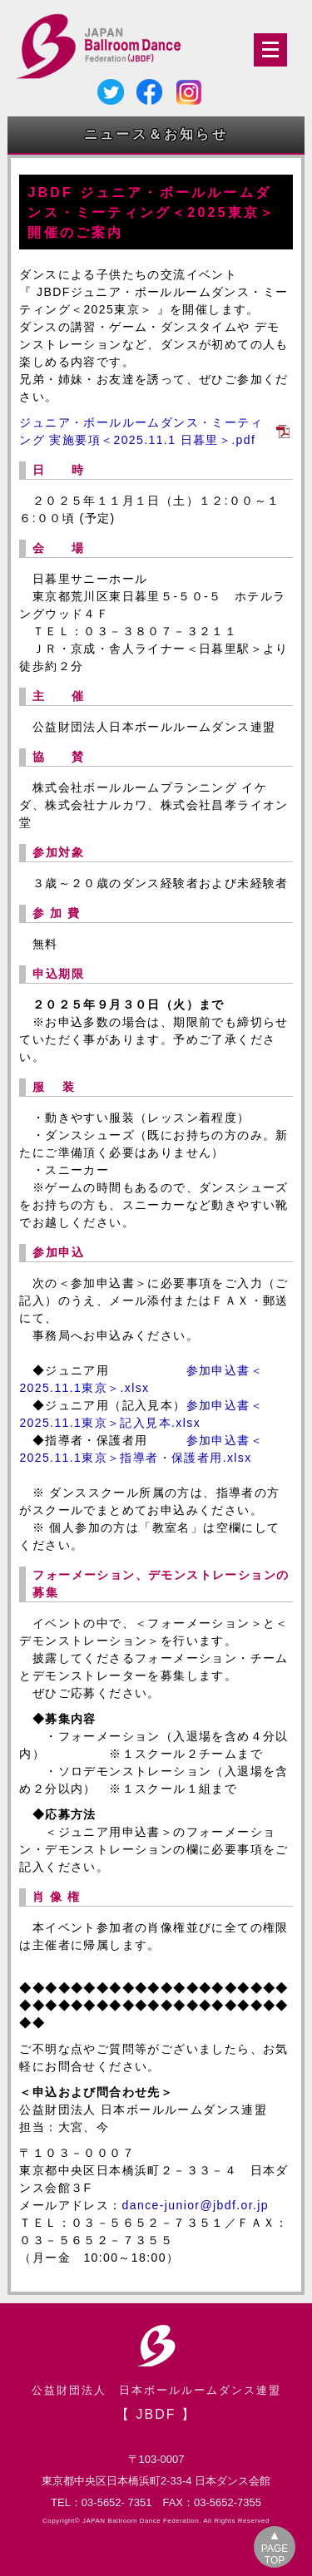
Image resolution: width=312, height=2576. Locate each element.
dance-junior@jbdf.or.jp (195, 2205)
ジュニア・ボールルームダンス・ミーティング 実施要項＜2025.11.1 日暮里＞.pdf (141, 431)
